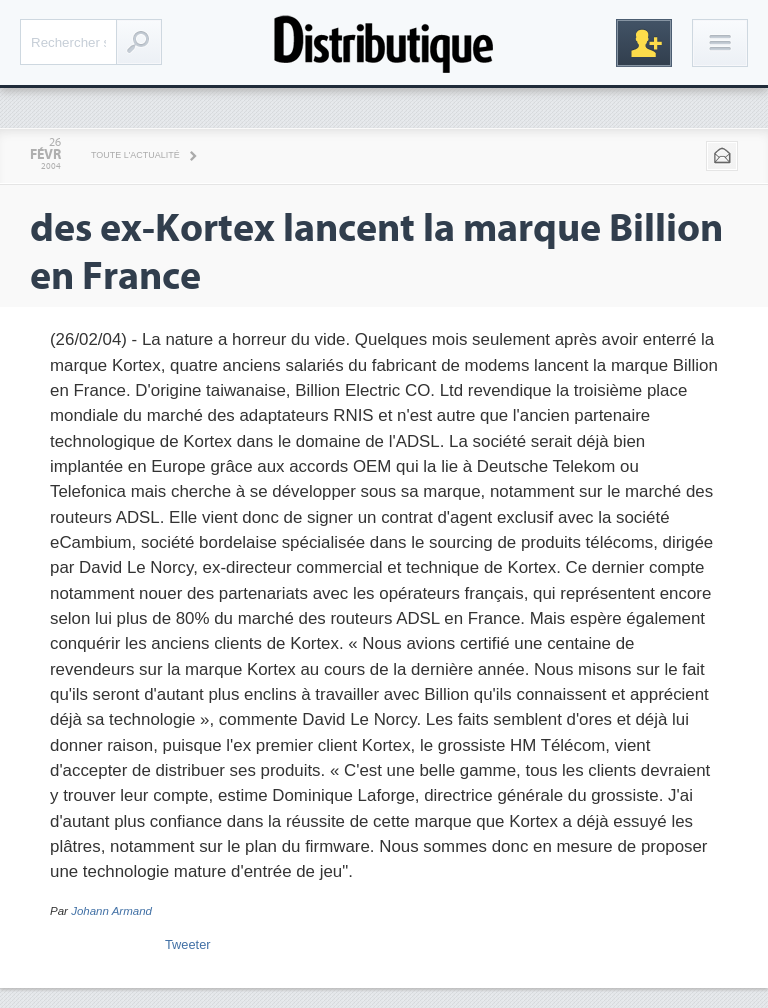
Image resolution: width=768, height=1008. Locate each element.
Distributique (384, 42)
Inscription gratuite (644, 43)
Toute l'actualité (135, 155)
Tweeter (188, 944)
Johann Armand (111, 911)
